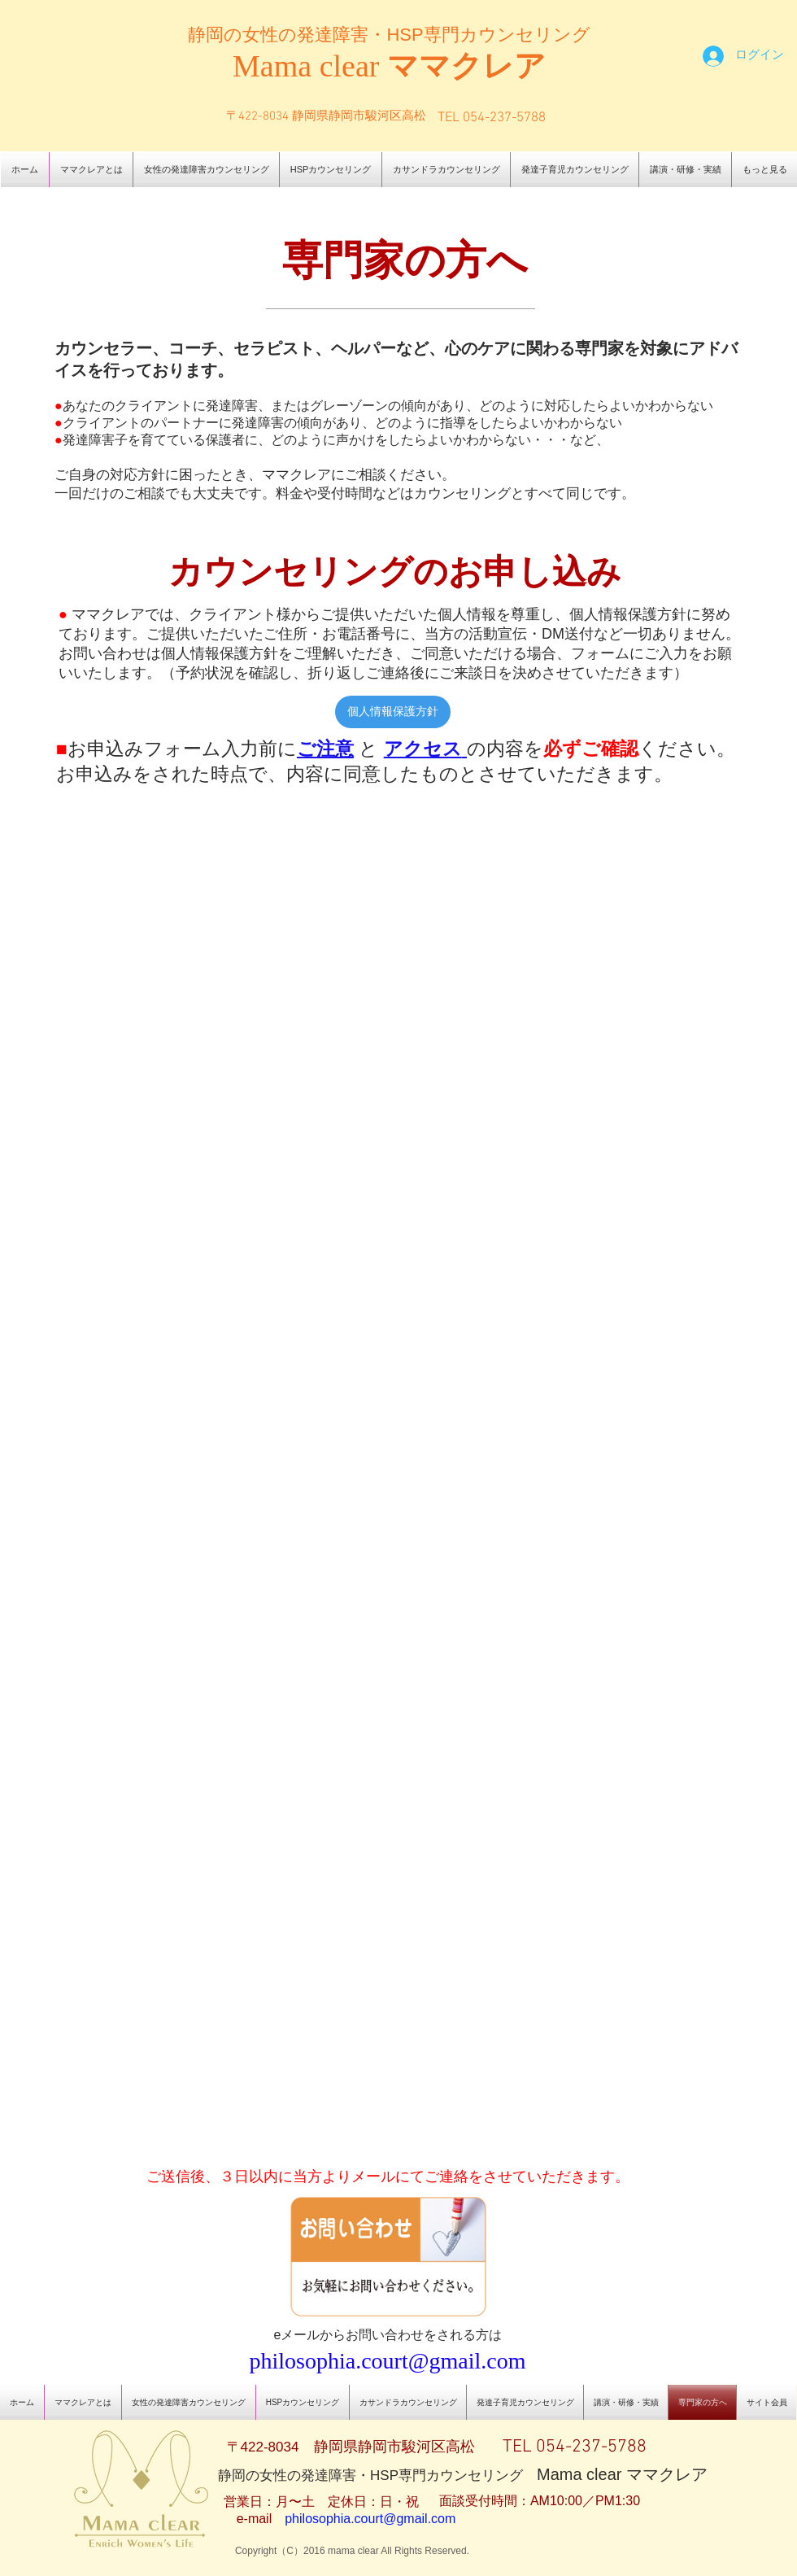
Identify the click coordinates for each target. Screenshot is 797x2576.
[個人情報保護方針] (393, 712)
